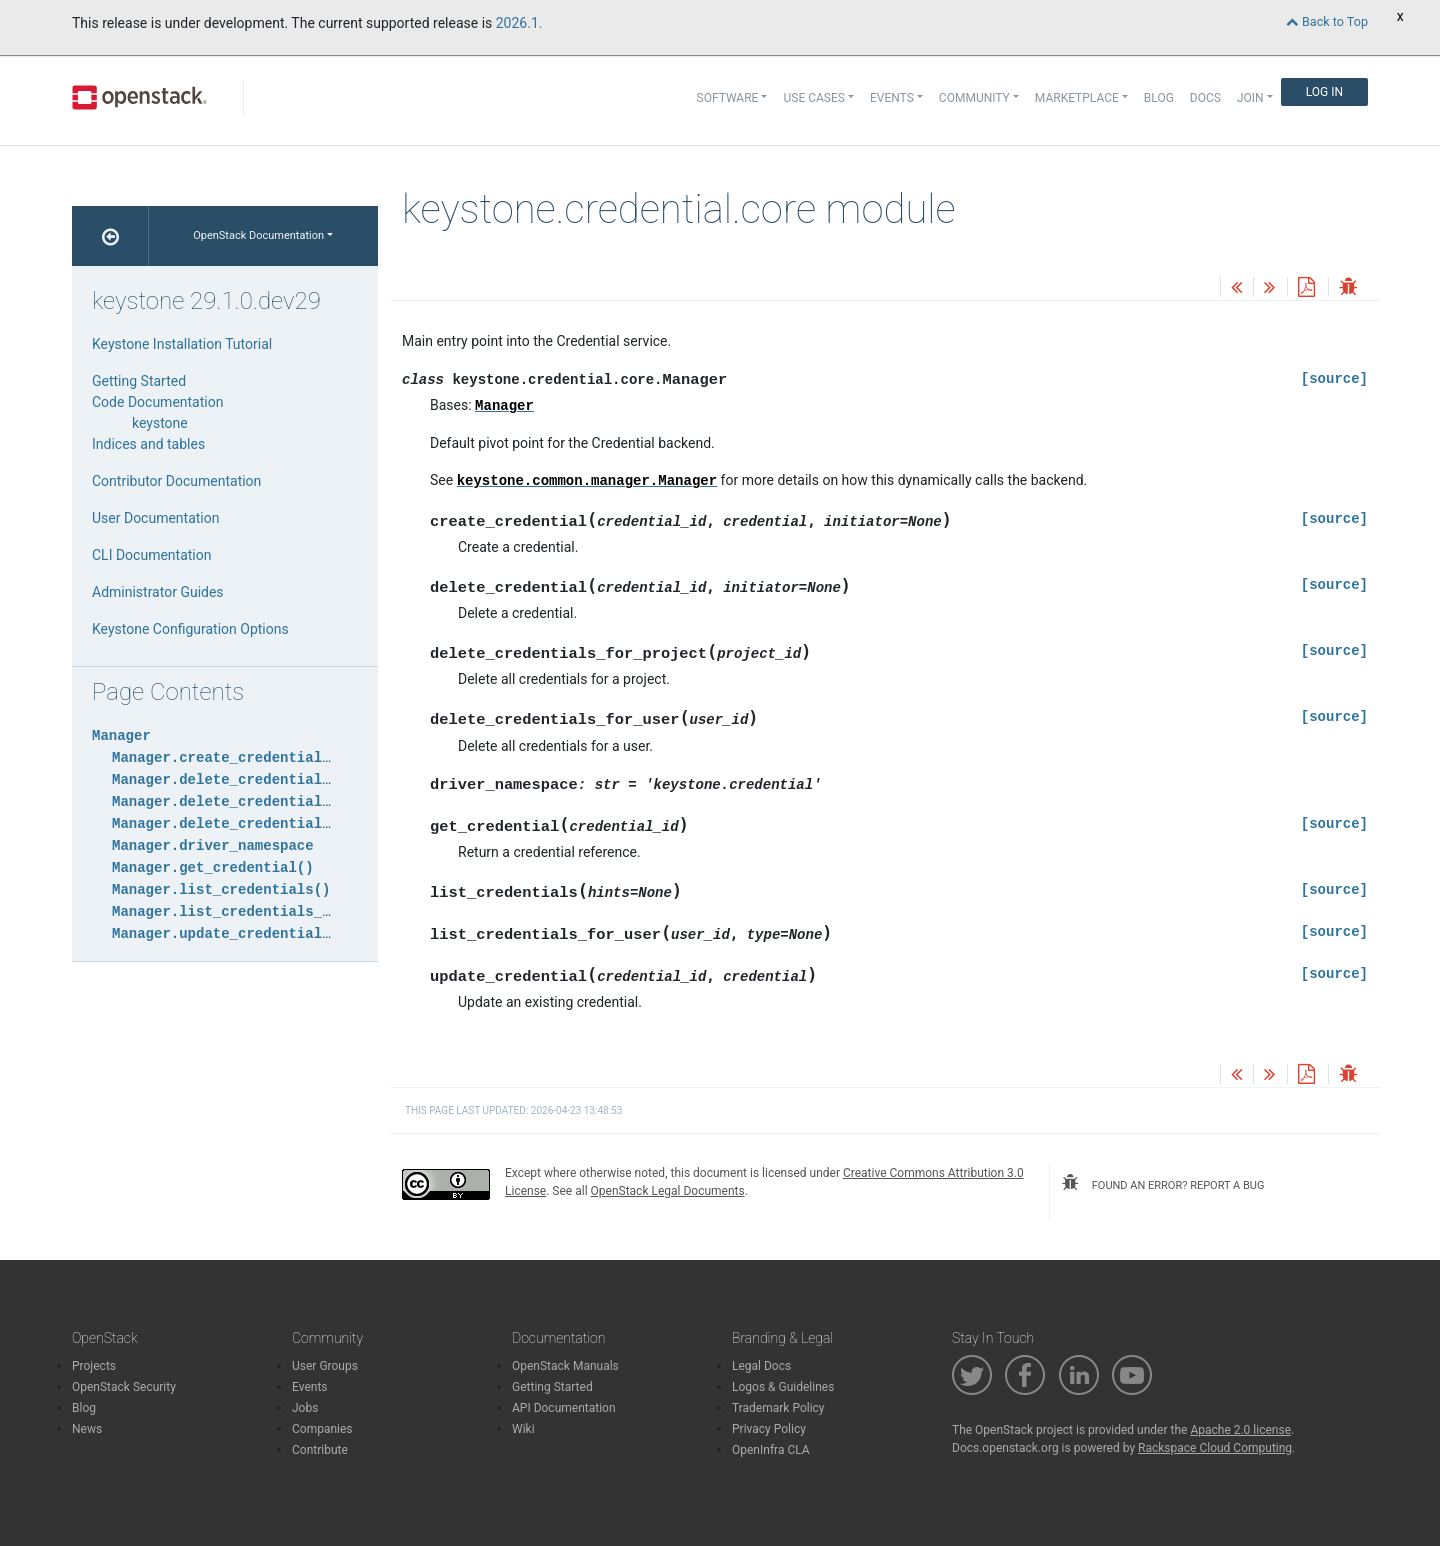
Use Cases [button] (813, 98)
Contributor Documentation (176, 481)
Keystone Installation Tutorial (182, 344)
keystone (160, 423)
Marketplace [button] (1077, 98)
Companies (322, 1429)
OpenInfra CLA (771, 1450)
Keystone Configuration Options (190, 629)
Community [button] (974, 98)
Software (728, 98)
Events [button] (892, 98)
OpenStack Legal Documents (668, 1191)
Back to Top (1327, 21)
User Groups (325, 1366)
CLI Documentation (151, 555)
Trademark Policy (778, 1408)
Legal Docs (761, 1366)
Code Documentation (157, 402)
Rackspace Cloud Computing (1215, 1448)
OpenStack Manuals (565, 1366)
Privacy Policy (769, 1429)
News (87, 1429)
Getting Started (139, 381)
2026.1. (519, 23)
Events (310, 1387)
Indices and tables (148, 444)
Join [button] (1250, 98)
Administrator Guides (158, 592)
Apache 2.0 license (1240, 1430)
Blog (1159, 98)
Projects (94, 1366)
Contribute (320, 1450)
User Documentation (156, 518)
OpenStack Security (124, 1387)
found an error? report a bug (1163, 1183)
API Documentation (564, 1408)
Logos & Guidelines (783, 1387)
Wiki (523, 1429)
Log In (1324, 92)
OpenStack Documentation (258, 235)
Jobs (305, 1408)
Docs (1205, 98)
